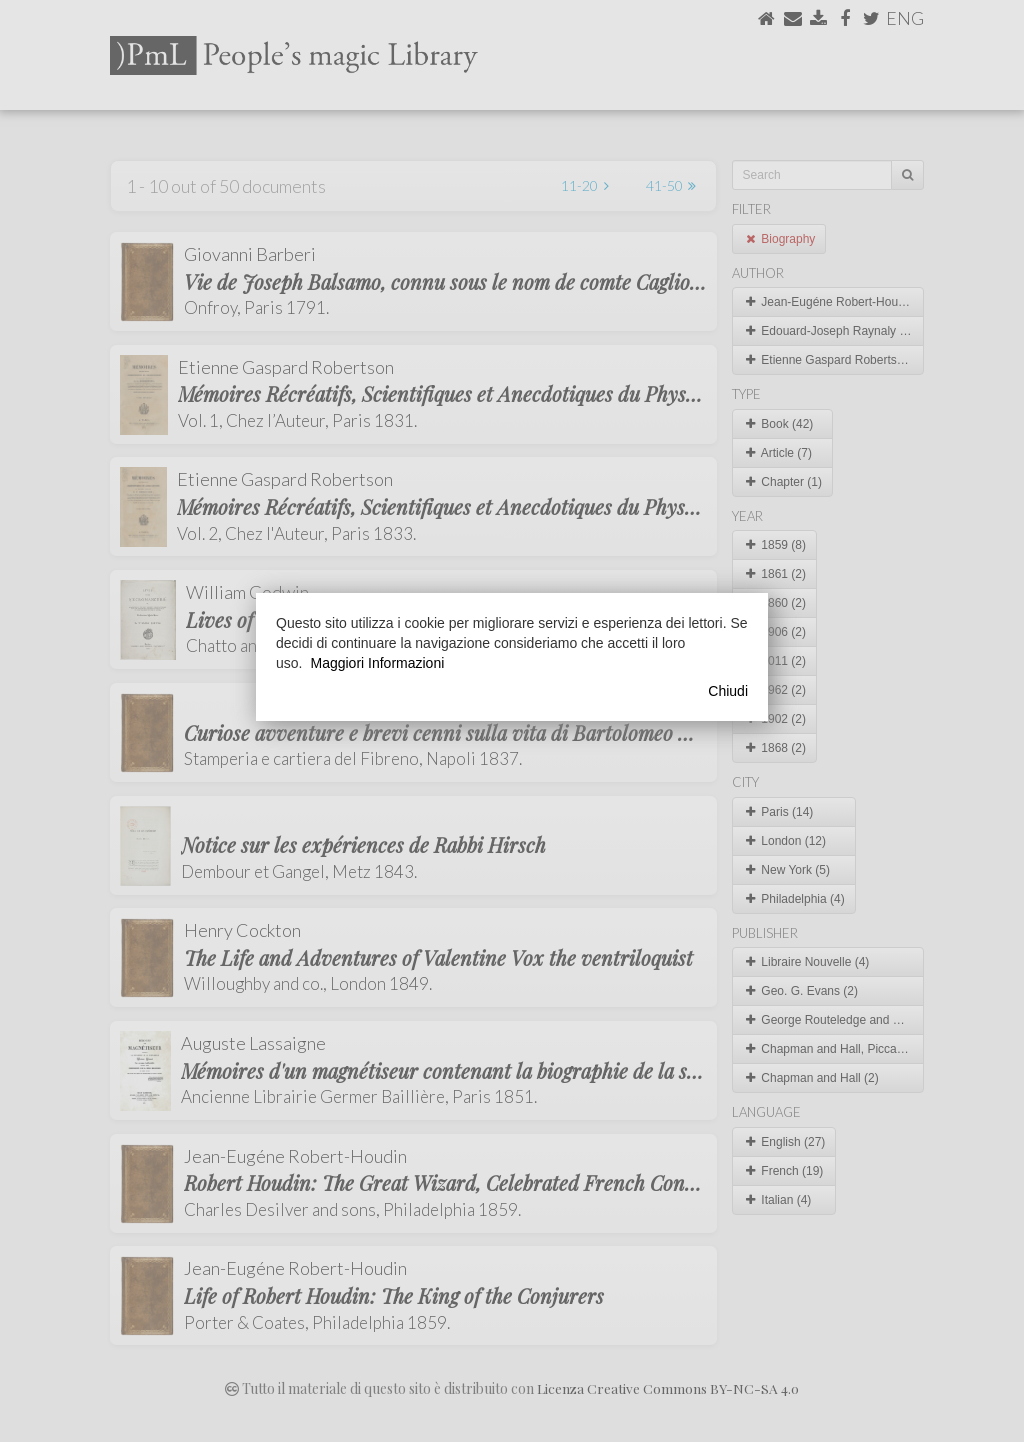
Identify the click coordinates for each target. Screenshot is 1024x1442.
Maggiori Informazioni (377, 663)
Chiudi (728, 691)
